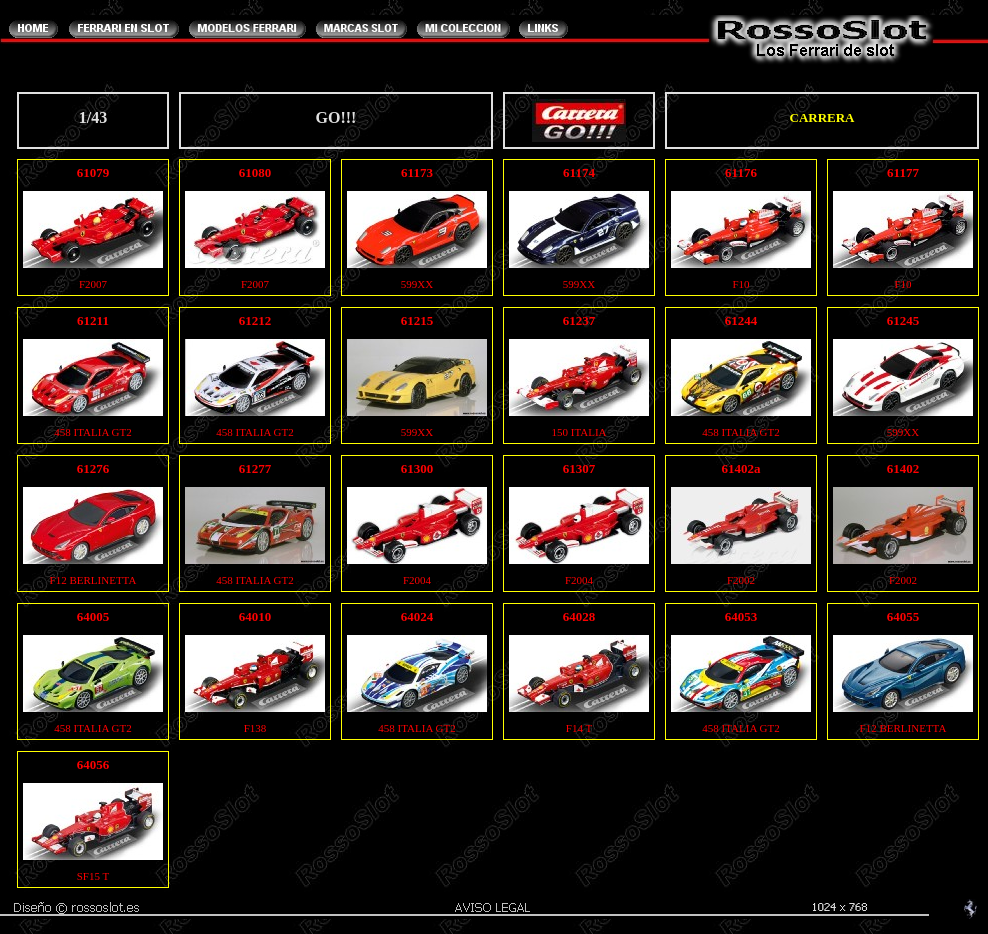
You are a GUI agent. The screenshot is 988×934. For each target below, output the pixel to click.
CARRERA (822, 117)
